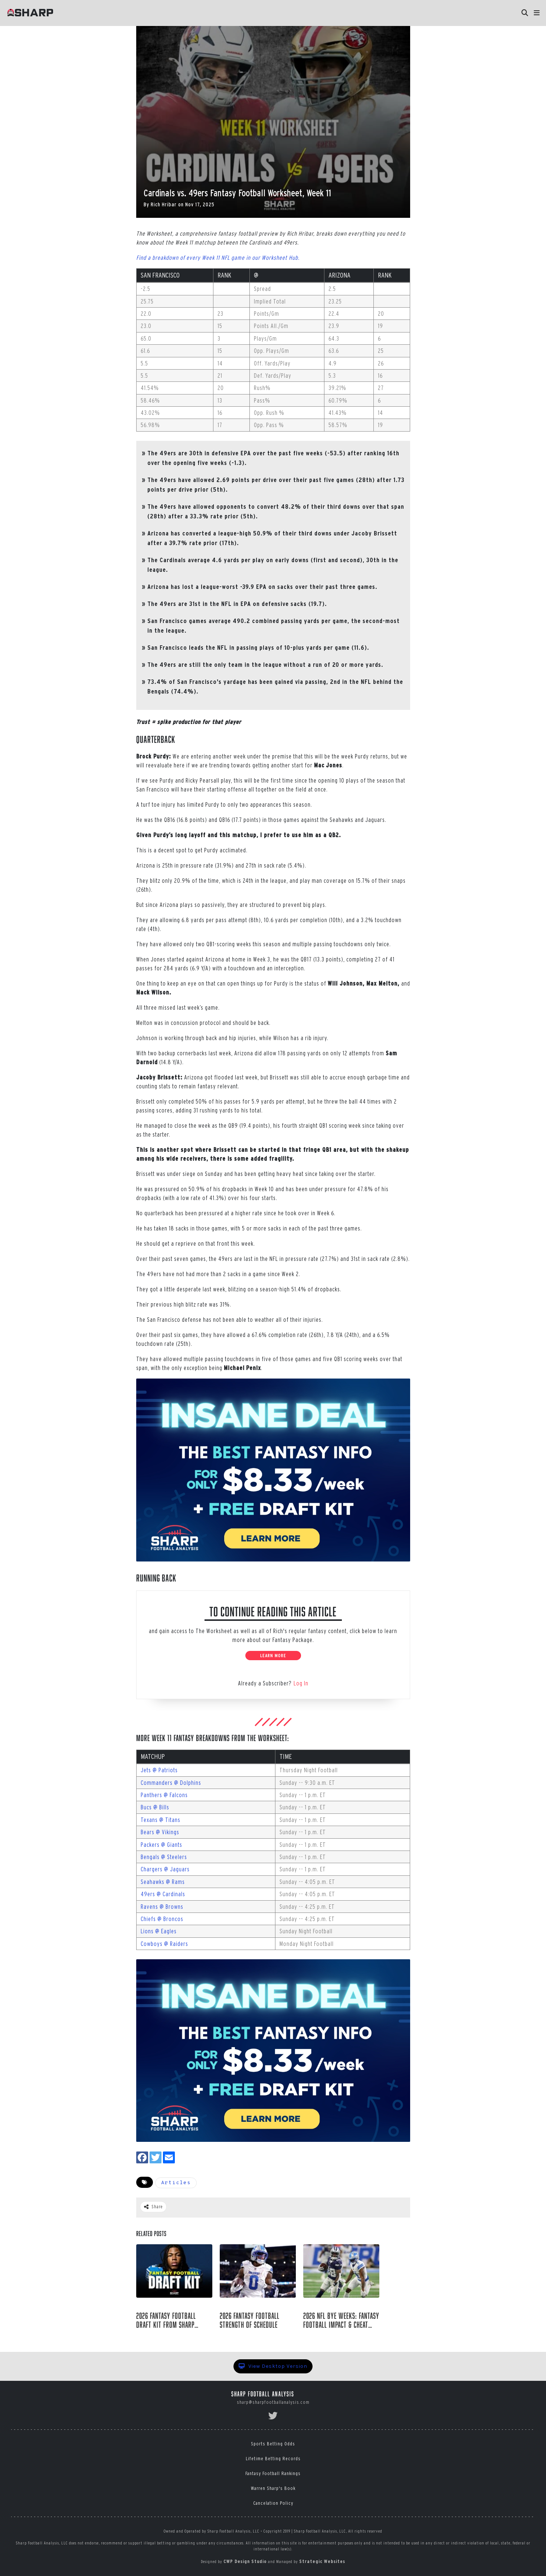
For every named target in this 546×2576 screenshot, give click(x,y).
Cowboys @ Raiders (164, 1943)
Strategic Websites (322, 2561)
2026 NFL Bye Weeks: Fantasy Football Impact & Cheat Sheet (341, 2320)
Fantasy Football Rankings (273, 2473)
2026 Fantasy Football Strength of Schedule (249, 2320)
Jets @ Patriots (159, 1770)
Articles (176, 2183)
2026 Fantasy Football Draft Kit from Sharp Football (166, 2320)
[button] (537, 13)
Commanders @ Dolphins (171, 1782)
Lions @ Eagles (159, 1931)
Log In (301, 1683)
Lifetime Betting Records (273, 2458)
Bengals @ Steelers (164, 1857)
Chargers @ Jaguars (165, 1869)
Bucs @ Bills (155, 1807)
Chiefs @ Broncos (162, 1918)
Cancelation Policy (273, 2503)
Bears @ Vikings (160, 1832)
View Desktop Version (273, 2366)
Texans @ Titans (160, 1819)
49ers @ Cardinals (163, 1894)
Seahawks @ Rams (163, 1881)
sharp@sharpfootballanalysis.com (273, 2402)
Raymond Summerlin (251, 2337)
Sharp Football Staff (173, 2337)
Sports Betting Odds (273, 2443)
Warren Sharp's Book (273, 2488)
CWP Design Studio (245, 2561)
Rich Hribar (164, 204)
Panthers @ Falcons (164, 1795)
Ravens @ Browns (162, 1906)
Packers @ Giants (161, 1844)
